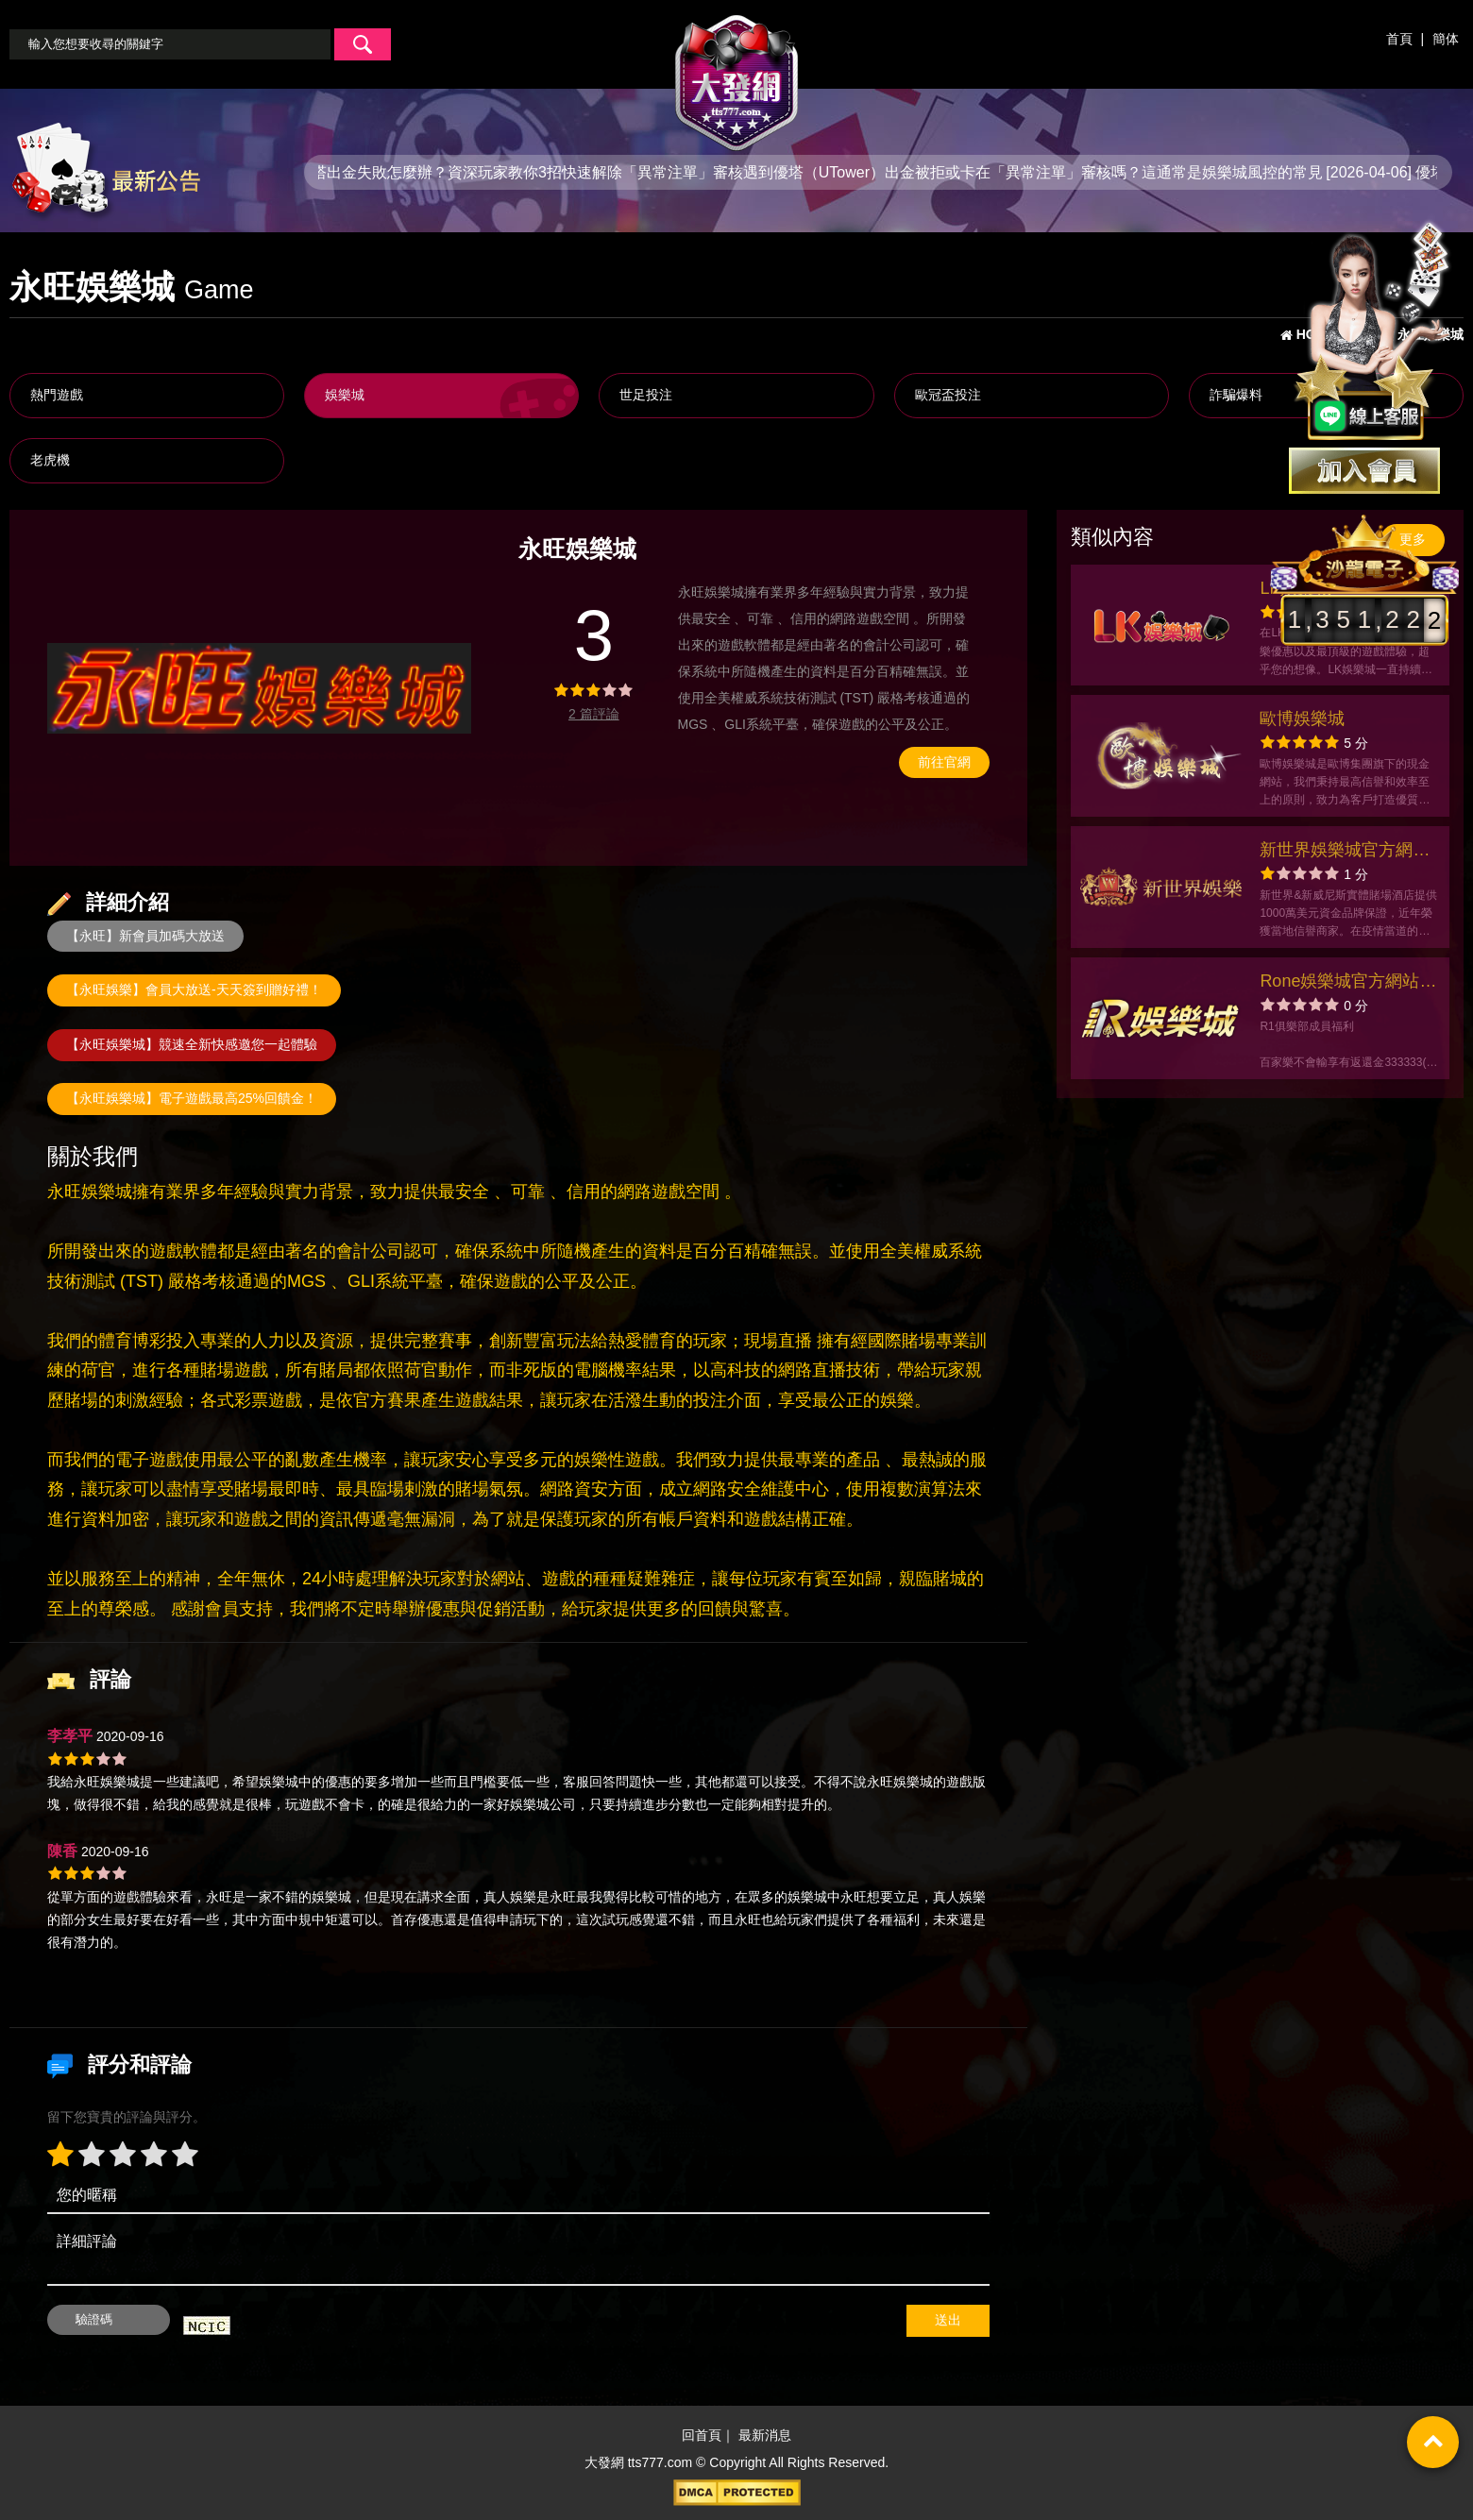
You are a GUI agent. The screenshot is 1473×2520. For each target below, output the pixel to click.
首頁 (1399, 38)
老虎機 (50, 459)
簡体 (1445, 38)
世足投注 (645, 394)
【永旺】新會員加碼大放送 (145, 935)
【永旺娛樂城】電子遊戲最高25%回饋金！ (191, 1098)
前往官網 (944, 762)
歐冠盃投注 (948, 394)
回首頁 (701, 2435)
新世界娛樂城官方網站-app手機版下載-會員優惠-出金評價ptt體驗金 (1347, 852)
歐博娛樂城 (1302, 718)
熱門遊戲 (56, 394)
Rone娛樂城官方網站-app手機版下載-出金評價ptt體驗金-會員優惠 (1345, 983)
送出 (948, 2319)
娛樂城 (344, 394)
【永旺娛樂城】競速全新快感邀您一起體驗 (191, 1044)
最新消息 (764, 2435)
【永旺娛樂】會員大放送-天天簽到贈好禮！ (194, 989)
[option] (259, 688)
